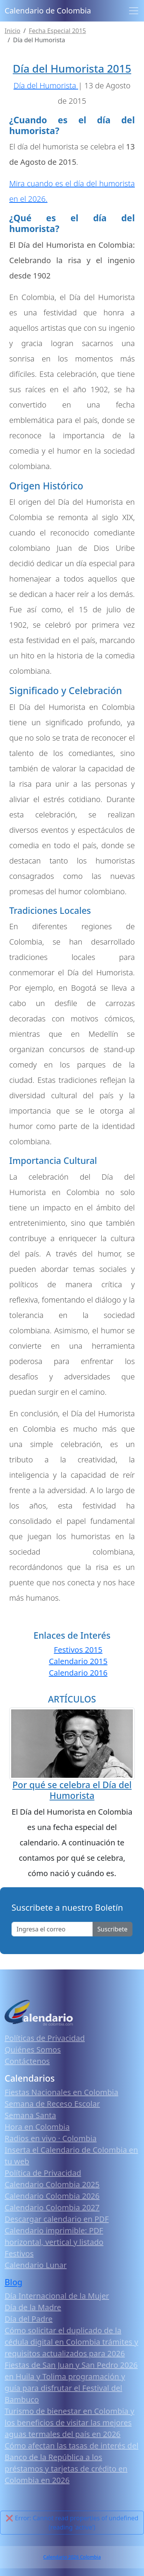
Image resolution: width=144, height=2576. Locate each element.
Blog (13, 2282)
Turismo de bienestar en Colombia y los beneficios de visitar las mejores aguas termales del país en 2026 (69, 2422)
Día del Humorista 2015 (72, 68)
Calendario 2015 (78, 1661)
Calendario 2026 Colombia (72, 2557)
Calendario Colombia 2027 (52, 2207)
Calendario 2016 (78, 1673)
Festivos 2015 (78, 1649)
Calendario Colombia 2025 (52, 2184)
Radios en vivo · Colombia (51, 2138)
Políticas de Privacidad (45, 2038)
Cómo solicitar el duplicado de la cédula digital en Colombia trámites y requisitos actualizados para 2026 (71, 2342)
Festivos (19, 2253)
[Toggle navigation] (133, 11)
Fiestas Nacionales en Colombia (61, 2092)
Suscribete (112, 1929)
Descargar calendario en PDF (57, 2219)
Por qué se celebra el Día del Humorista (71, 1790)
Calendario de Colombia (48, 10)
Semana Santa (30, 2115)
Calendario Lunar (36, 2265)
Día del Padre (29, 2319)
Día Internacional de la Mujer (57, 2296)
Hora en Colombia (37, 2127)
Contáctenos (27, 2061)
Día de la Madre (33, 2307)
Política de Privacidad (43, 2173)
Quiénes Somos (33, 2049)
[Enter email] (52, 1929)
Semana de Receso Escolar (52, 2104)
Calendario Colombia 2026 (52, 2196)
